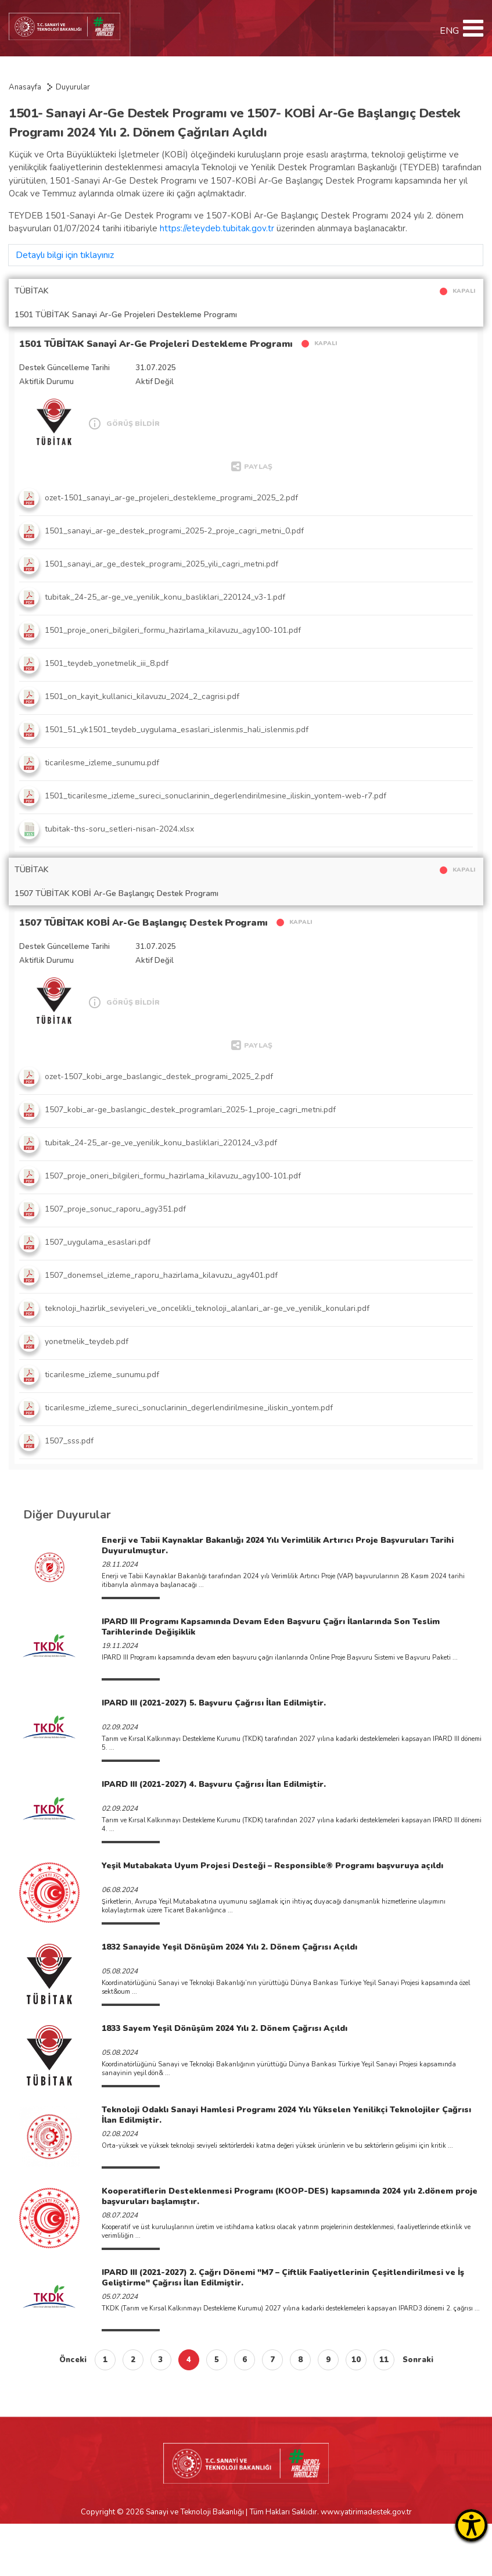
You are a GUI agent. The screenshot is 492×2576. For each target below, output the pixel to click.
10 (356, 2360)
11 (384, 2360)
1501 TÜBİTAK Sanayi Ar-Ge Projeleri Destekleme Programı (156, 344)
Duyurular (73, 87)
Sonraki (418, 2360)
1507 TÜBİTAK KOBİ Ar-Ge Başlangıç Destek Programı (143, 922)
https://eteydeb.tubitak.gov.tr (217, 228)
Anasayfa (25, 87)
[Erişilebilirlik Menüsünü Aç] (471, 2525)
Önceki (73, 2360)
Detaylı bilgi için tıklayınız (65, 255)
